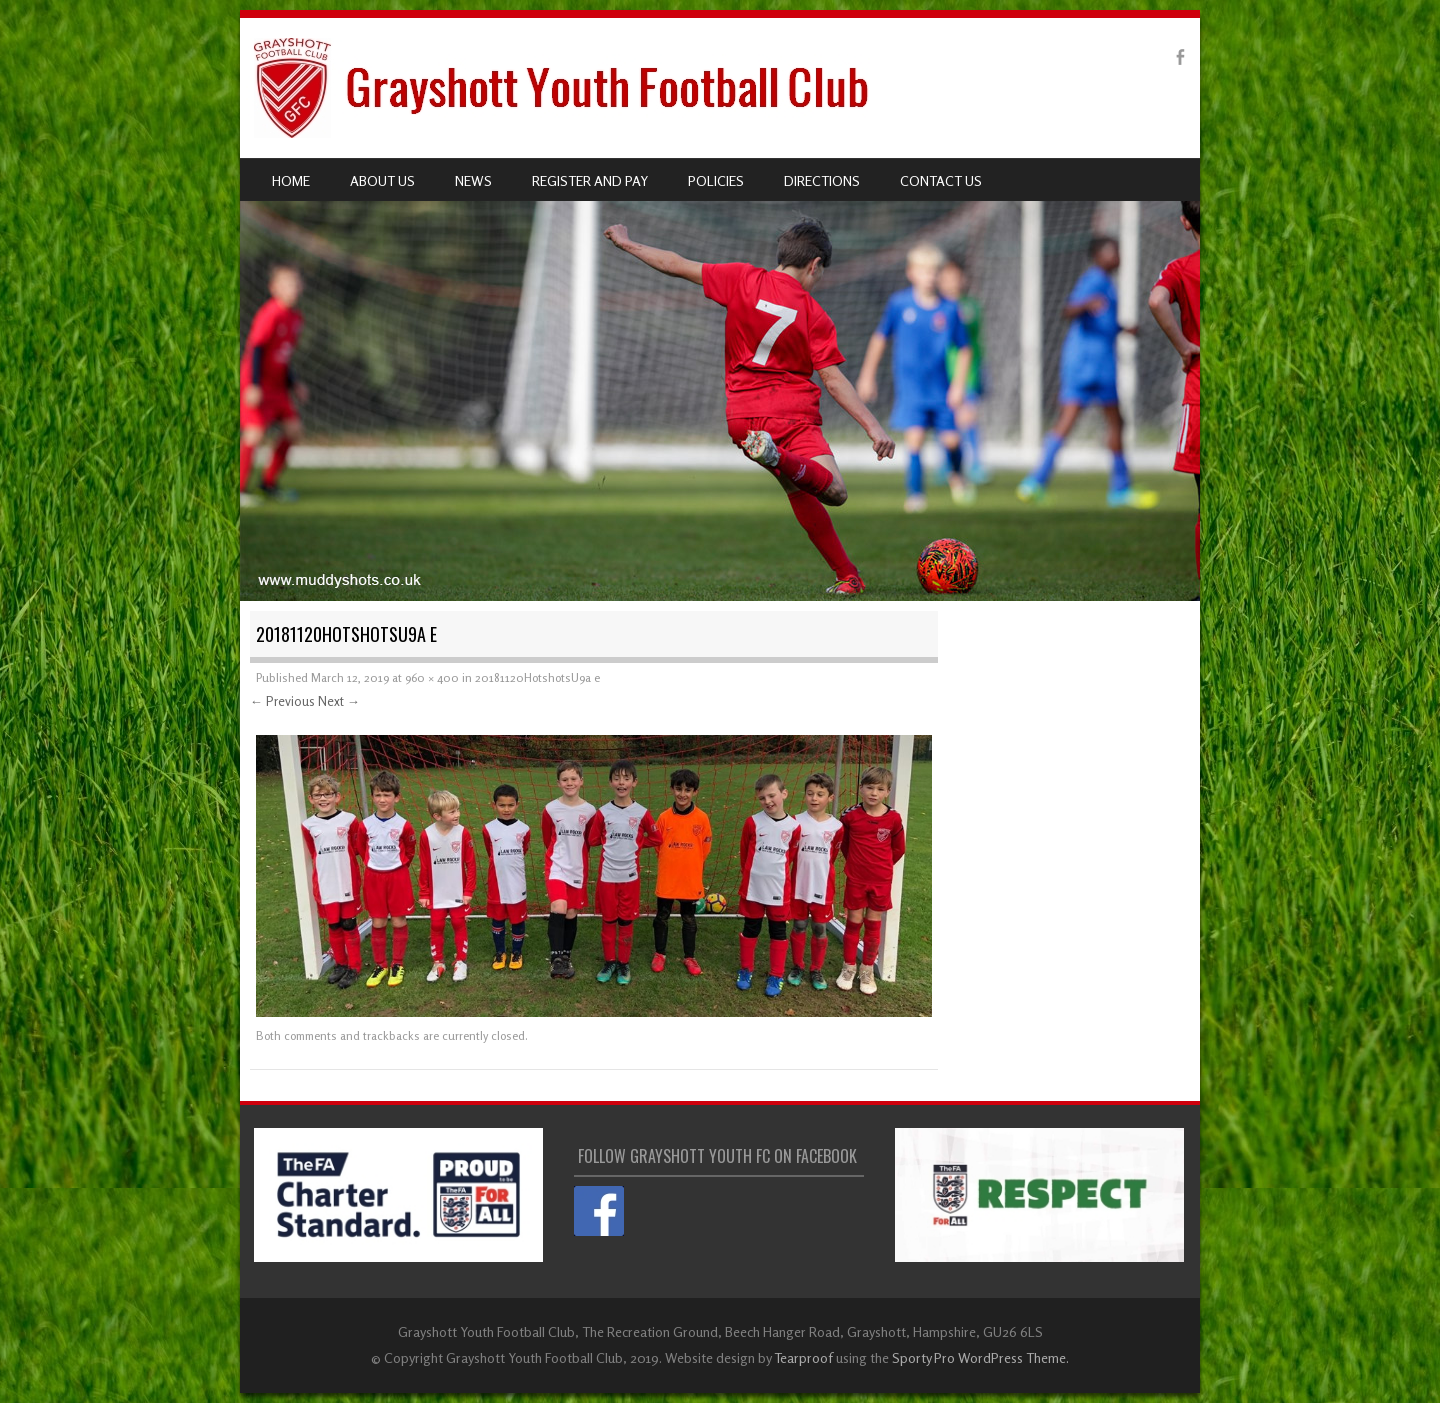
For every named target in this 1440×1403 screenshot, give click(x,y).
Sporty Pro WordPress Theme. (980, 1357)
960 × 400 (432, 677)
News (473, 180)
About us (382, 180)
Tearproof (803, 1357)
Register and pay (590, 180)
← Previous (282, 701)
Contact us (941, 180)
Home (291, 180)
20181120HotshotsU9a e (537, 677)
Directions (822, 180)
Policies (716, 180)
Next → (339, 701)
